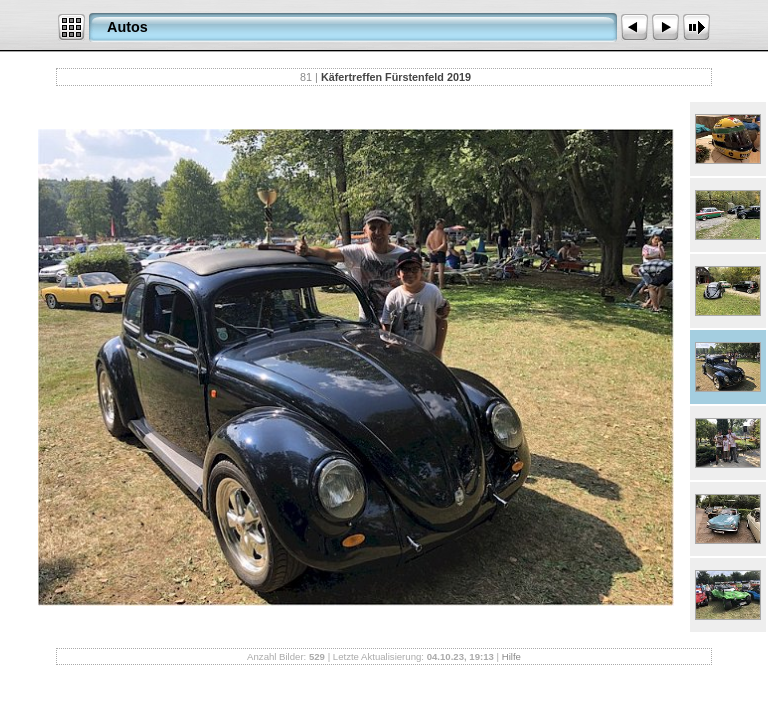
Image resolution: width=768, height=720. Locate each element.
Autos (127, 27)
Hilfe (511, 656)
